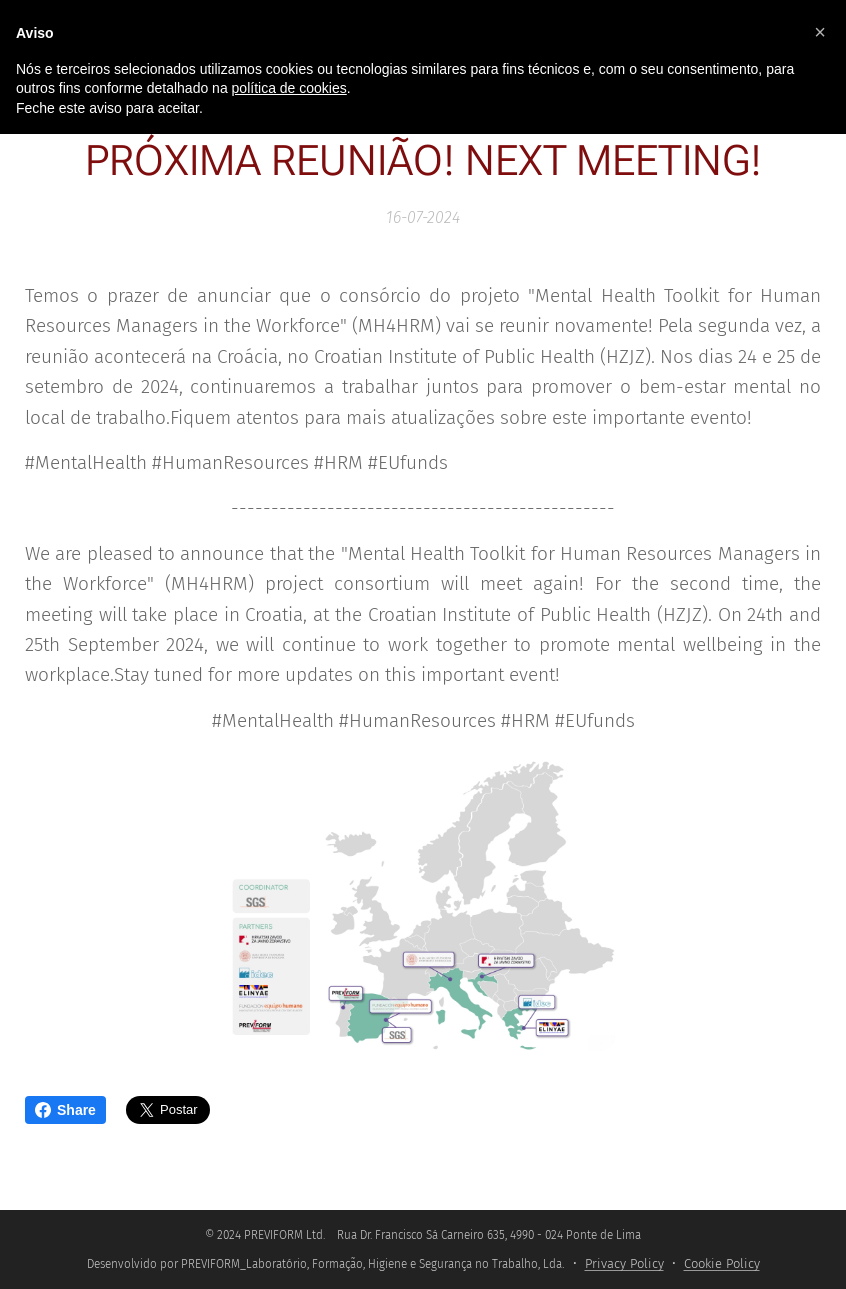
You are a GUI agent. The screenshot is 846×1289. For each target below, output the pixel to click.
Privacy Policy (624, 1263)
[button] (820, 32)
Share (65, 1110)
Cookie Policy (722, 1263)
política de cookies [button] (289, 88)
